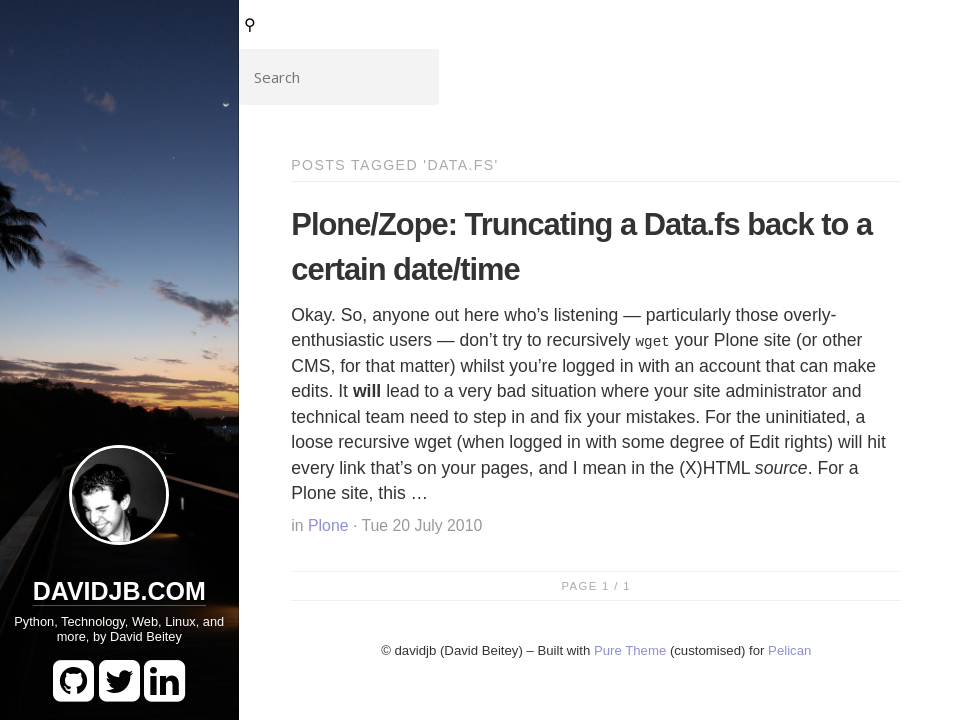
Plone (328, 525)
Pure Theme (630, 650)
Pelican (789, 650)
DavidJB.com (119, 591)
